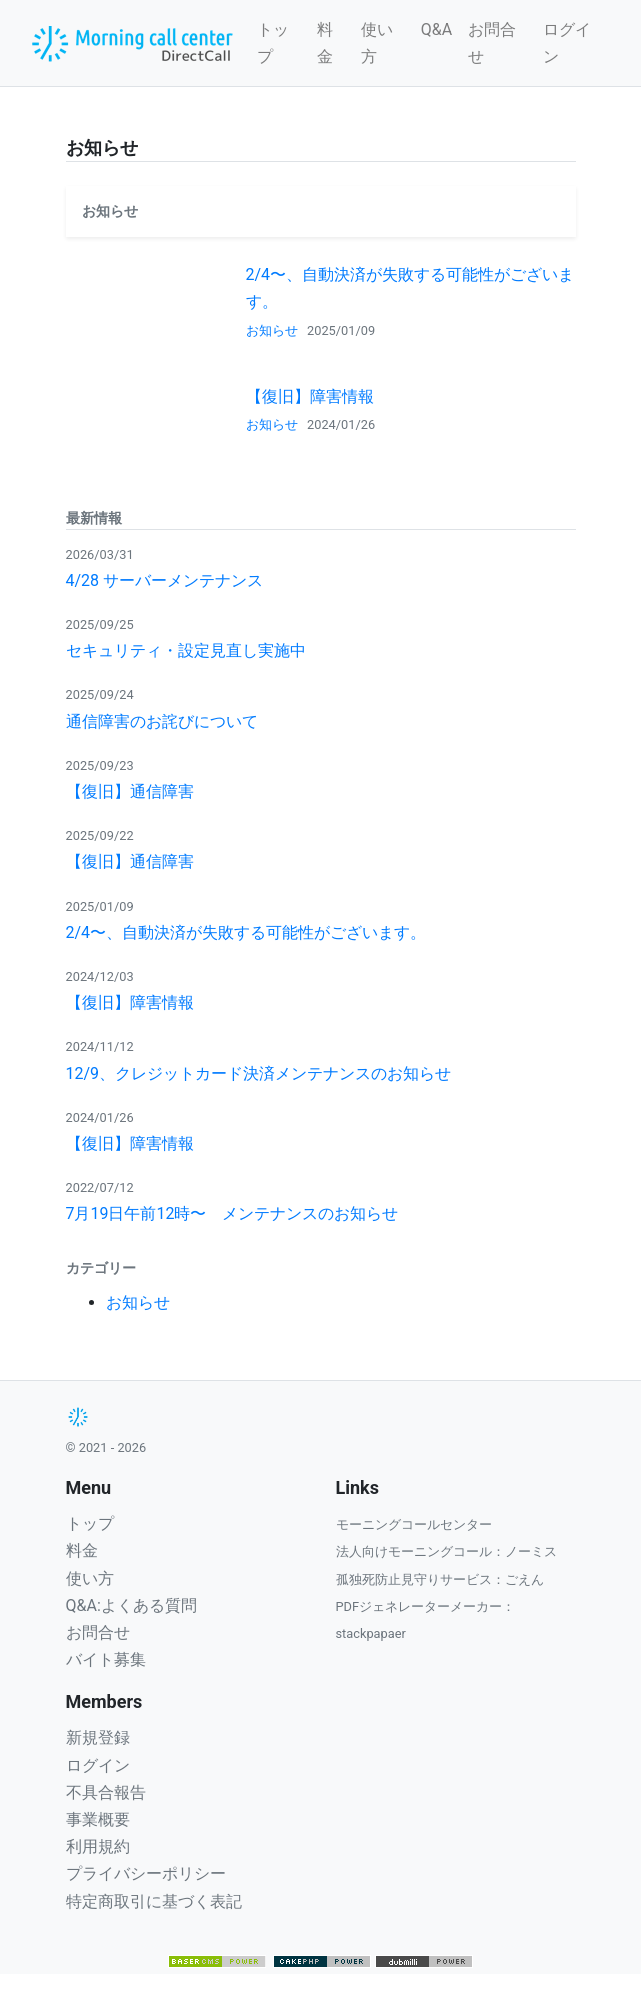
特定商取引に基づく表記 (154, 1901)
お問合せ (492, 43)
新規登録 (98, 1737)
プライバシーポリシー (146, 1873)
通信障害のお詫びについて (162, 721)
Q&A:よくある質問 (131, 1605)
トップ (273, 43)
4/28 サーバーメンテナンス (165, 580)
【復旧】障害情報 (310, 396)
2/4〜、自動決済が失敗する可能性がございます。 (246, 932)
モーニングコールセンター (414, 1524)
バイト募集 (106, 1659)
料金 (325, 43)
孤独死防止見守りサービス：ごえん (440, 1579)
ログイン (567, 43)
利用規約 (98, 1846)
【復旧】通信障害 (130, 791)
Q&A (436, 29)
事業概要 (98, 1819)
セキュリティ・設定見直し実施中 (186, 650)
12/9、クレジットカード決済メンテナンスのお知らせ (259, 1073)
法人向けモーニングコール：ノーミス (446, 1551)
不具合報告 (106, 1792)
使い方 (377, 43)
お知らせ (272, 330)
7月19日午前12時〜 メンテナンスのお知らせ (232, 1213)
